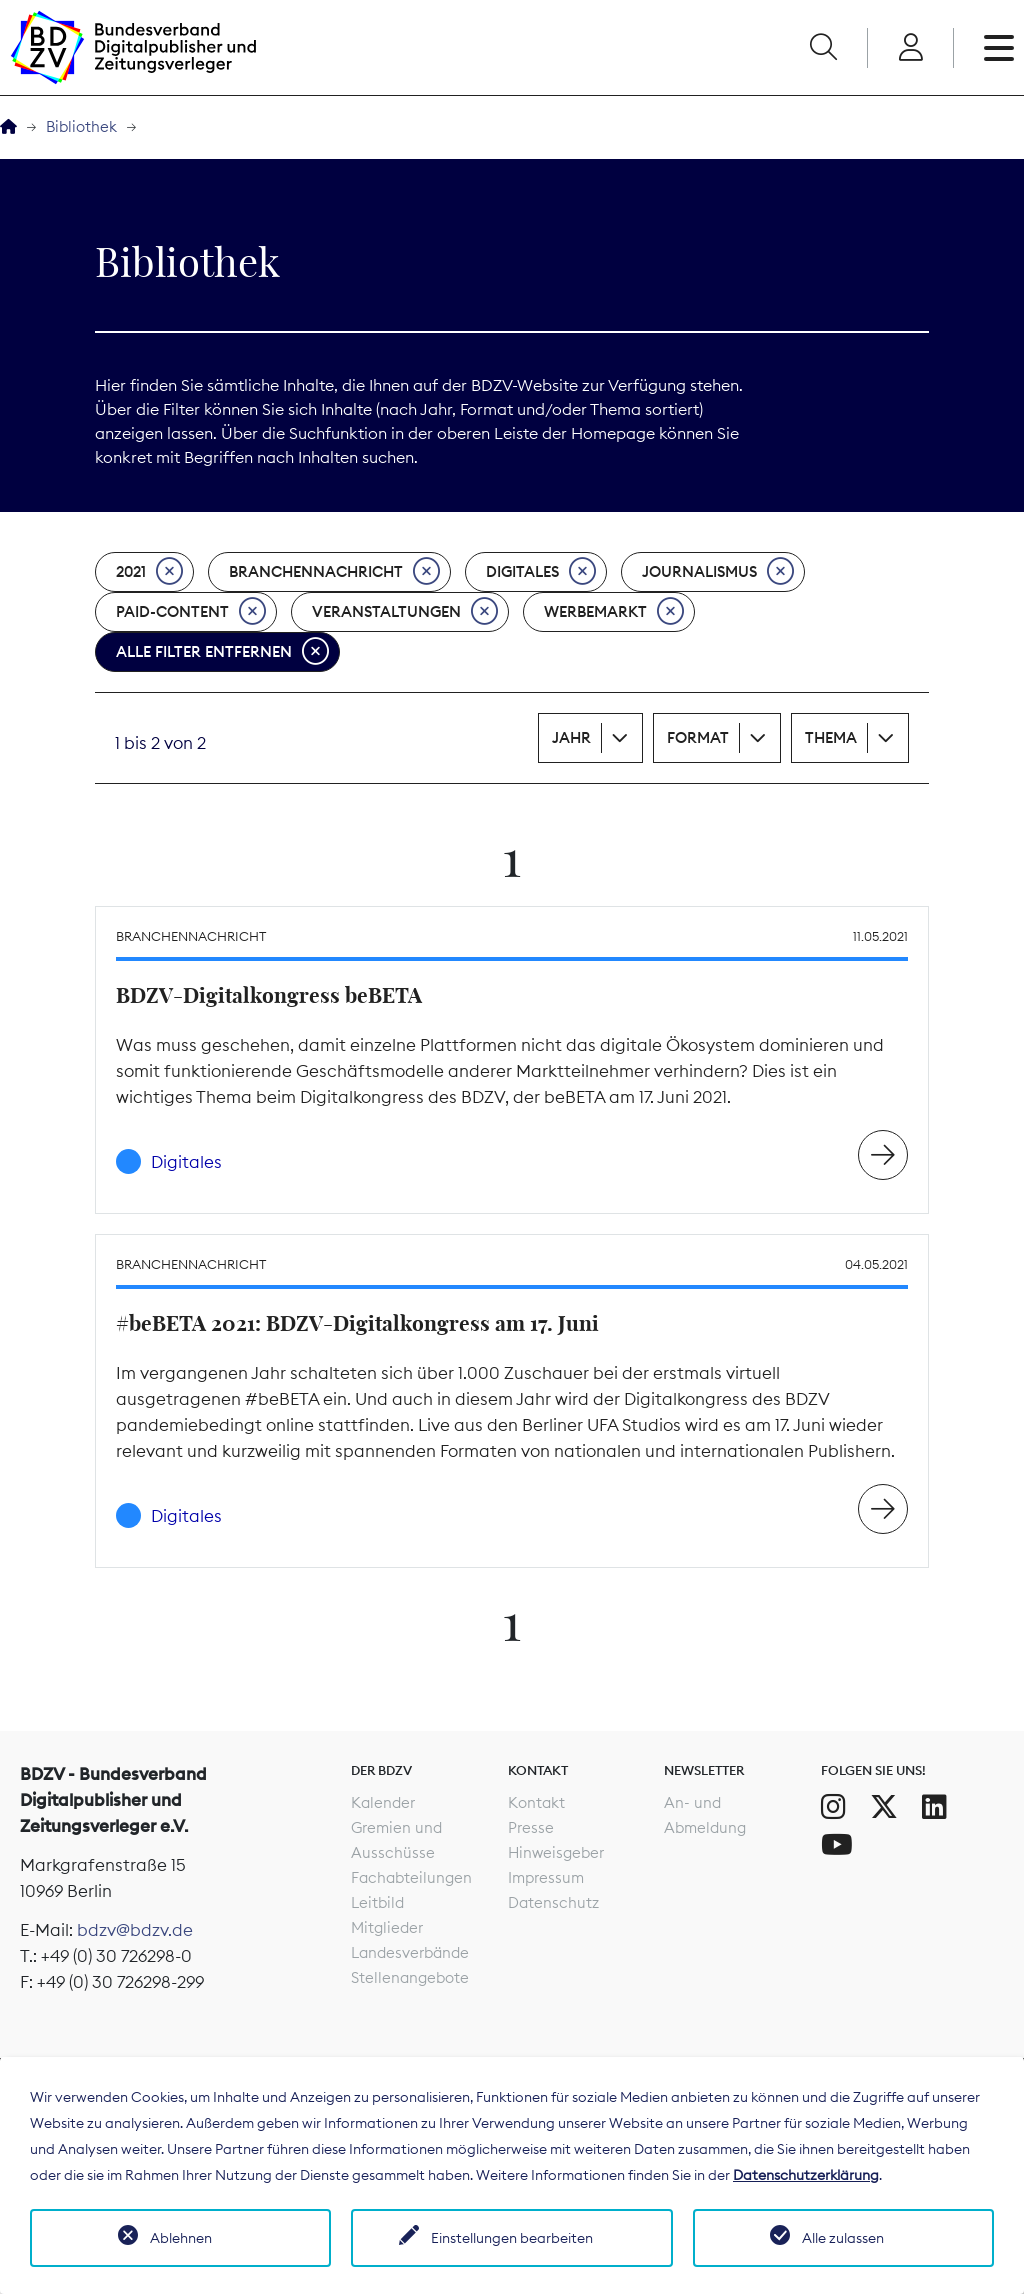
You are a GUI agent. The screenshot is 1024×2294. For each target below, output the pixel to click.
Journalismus (718, 572)
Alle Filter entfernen (222, 652)
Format (698, 737)
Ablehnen (181, 2238)
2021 (149, 572)
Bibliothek (81, 126)
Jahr (571, 737)
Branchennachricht (334, 572)
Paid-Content (191, 612)
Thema (831, 737)
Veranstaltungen (405, 612)
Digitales (541, 572)
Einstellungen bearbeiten (512, 2238)
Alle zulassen (843, 2238)
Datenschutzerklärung (806, 2175)
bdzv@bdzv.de (135, 1930)
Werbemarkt (614, 612)
